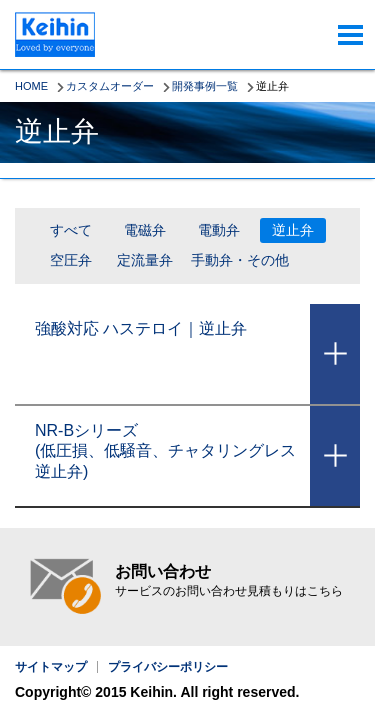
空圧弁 (71, 260)
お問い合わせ (229, 581)
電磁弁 (145, 230)
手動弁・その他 (240, 260)
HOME (31, 86)
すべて (71, 230)
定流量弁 (145, 260)
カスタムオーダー (110, 86)
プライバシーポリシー (168, 667)
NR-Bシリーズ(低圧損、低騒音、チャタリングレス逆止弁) (165, 451)
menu (350, 35)
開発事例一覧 (205, 86)
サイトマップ (51, 667)
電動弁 (219, 230)
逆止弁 (293, 230)
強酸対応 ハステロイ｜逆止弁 (141, 328)
